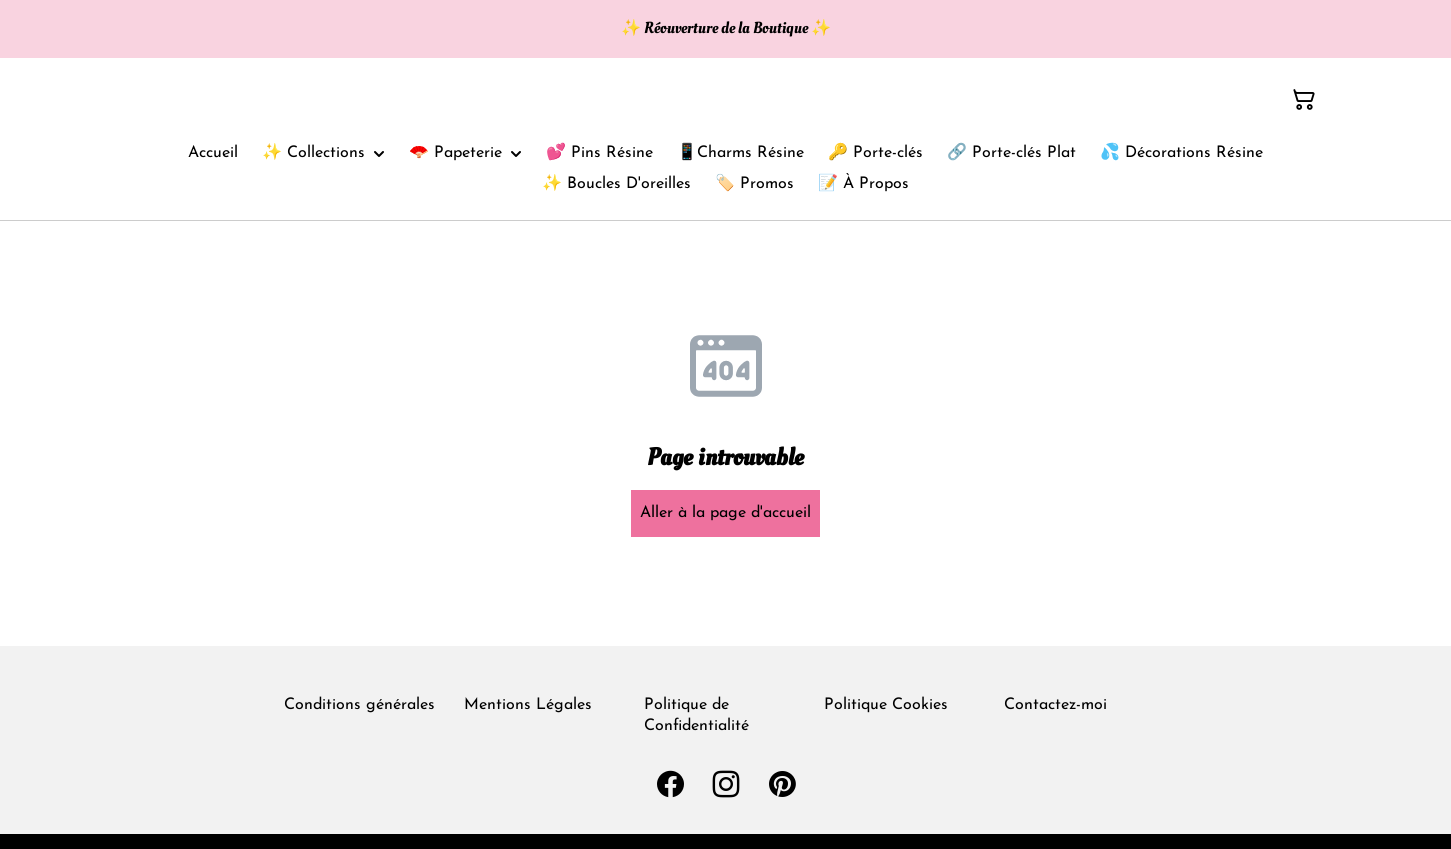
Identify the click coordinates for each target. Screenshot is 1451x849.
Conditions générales (359, 705)
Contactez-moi (1055, 705)
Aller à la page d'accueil (725, 513)
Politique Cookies (886, 705)
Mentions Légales (528, 705)
